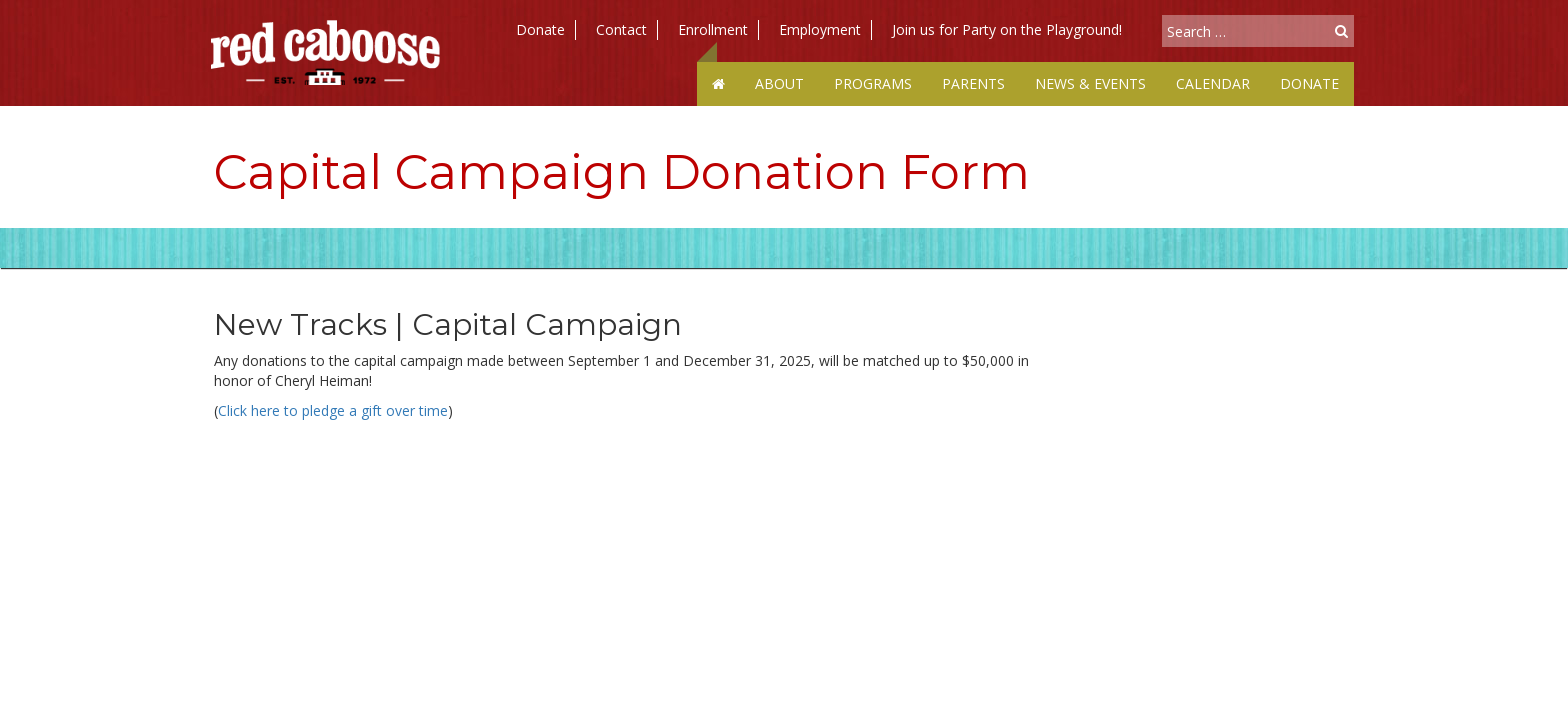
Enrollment (713, 29)
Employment (820, 29)
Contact (621, 29)
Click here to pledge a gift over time (333, 410)
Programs (873, 83)
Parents (973, 83)
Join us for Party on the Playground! (1007, 29)
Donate (540, 29)
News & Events (1090, 83)
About (779, 83)
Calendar (1213, 83)
